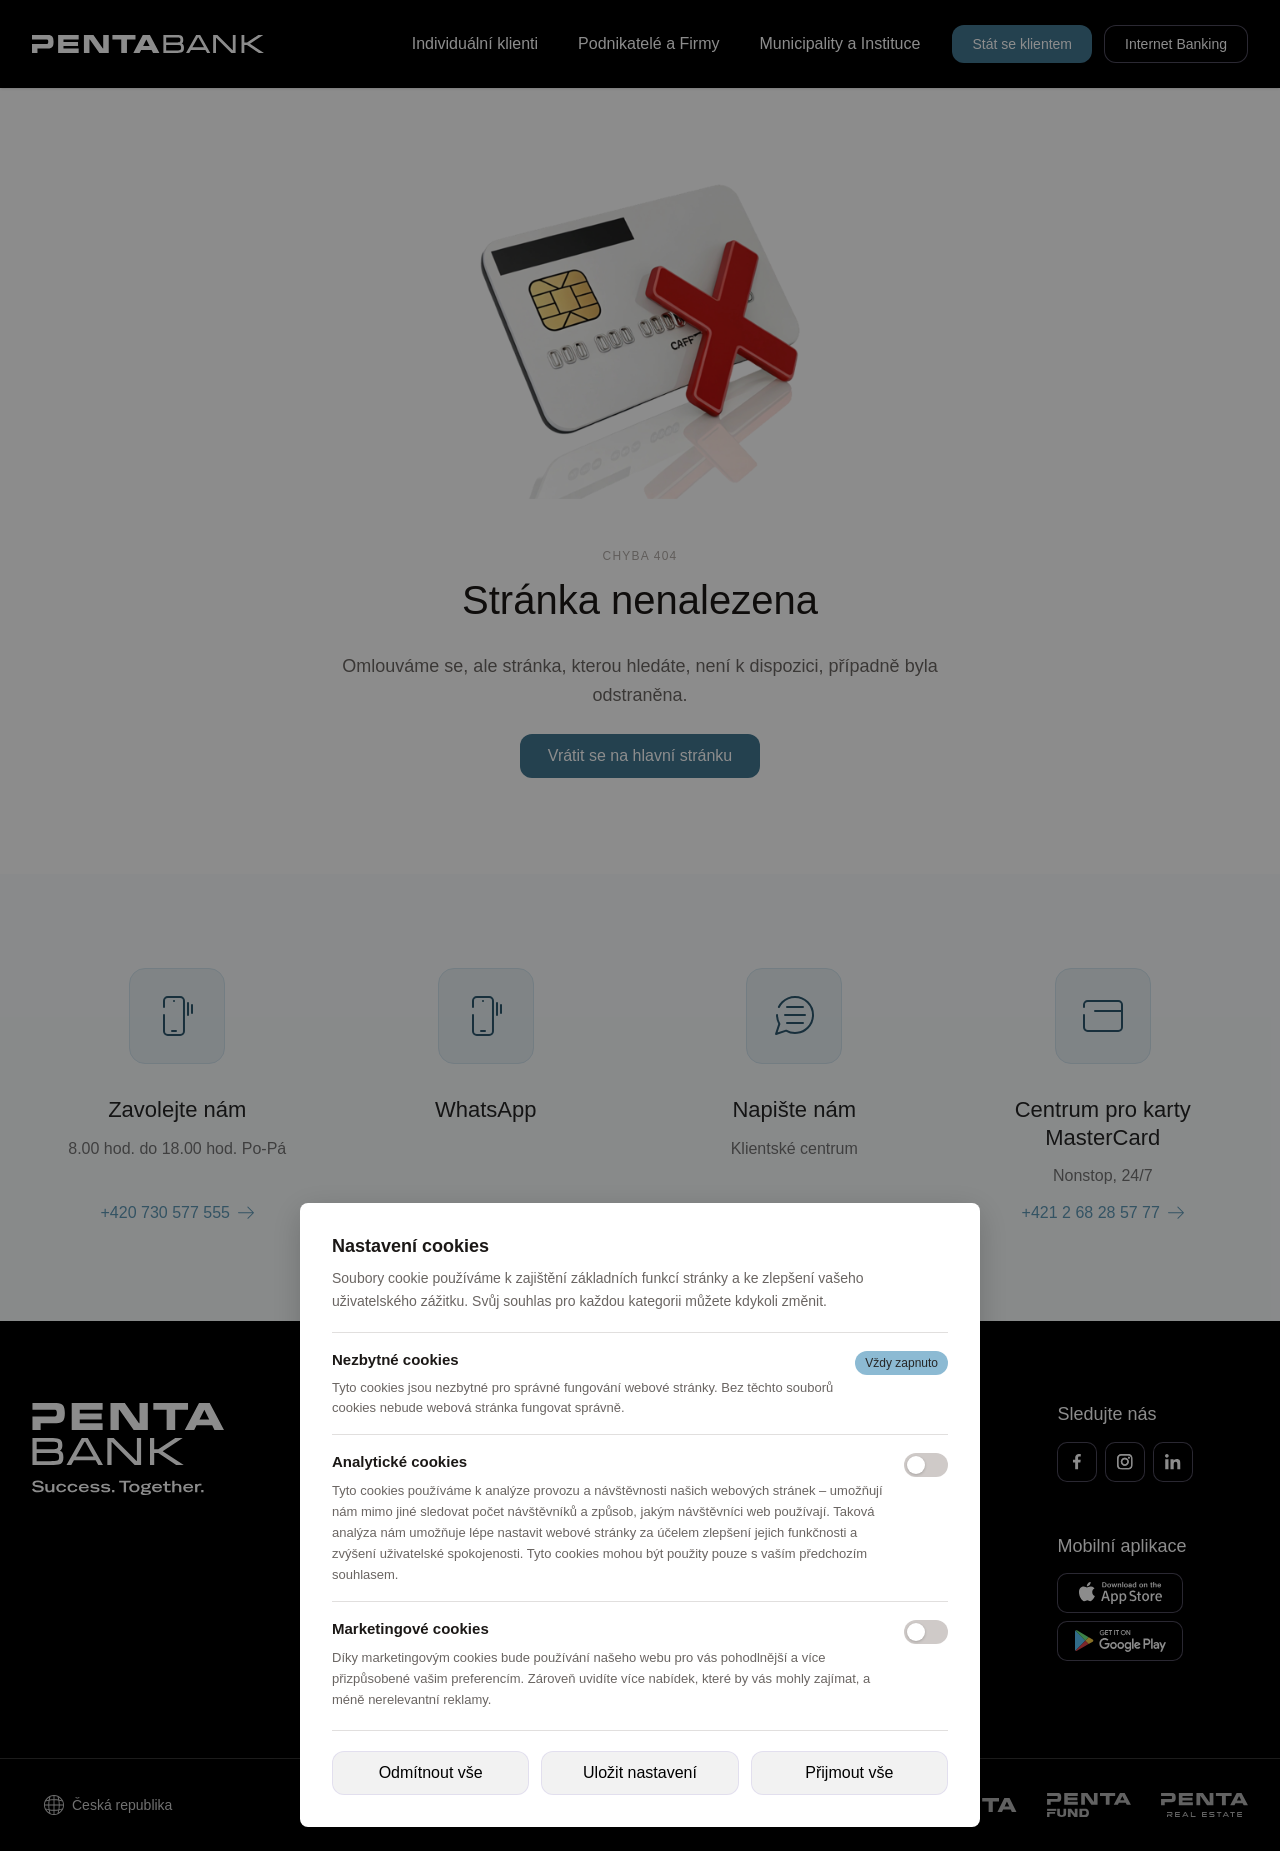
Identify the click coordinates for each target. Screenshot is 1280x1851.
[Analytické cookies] (926, 1465)
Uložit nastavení (640, 1772)
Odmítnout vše (431, 1772)
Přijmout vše (849, 1772)
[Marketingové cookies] (926, 1632)
